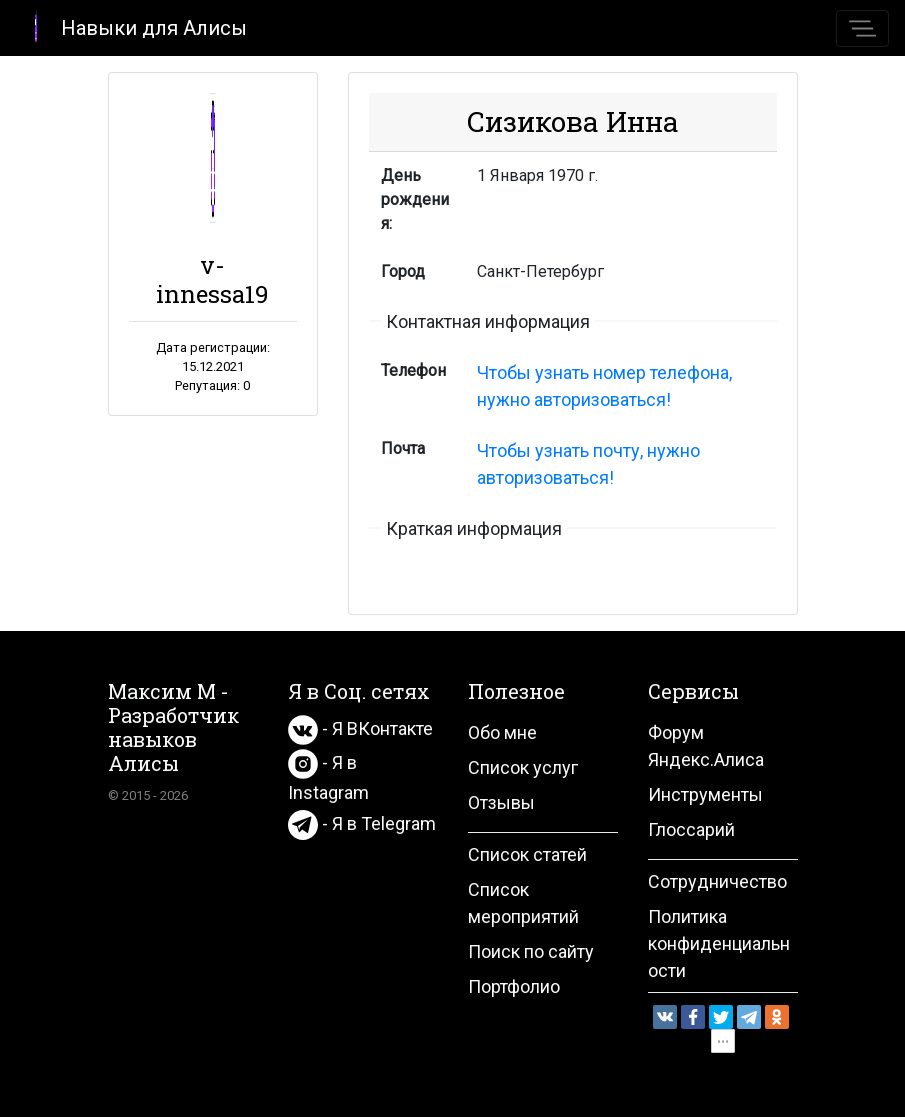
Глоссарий (691, 829)
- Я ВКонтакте (360, 728)
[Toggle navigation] (862, 28)
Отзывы (501, 802)
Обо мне (502, 732)
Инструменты (705, 794)
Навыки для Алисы (131, 26)
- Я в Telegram (362, 823)
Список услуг (523, 767)
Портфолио (514, 986)
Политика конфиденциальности (719, 943)
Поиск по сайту (531, 951)
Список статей (527, 854)
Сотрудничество (717, 881)
